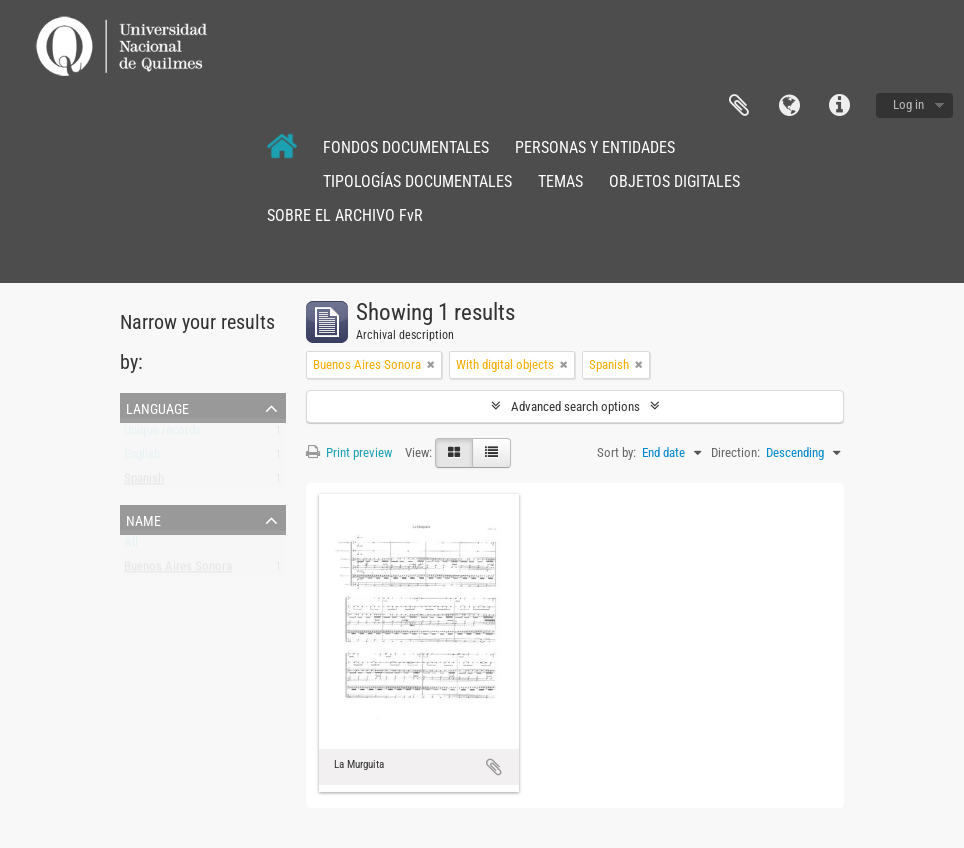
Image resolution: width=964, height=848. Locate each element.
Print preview (349, 452)
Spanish (144, 482)
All (131, 546)
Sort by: (616, 452)
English (142, 458)
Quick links (839, 106)
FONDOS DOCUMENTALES (406, 147)
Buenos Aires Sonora (178, 570)
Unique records (162, 434)
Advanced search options (575, 406)
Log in (908, 104)
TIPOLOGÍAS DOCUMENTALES (417, 181)
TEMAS (560, 181)
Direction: (735, 452)
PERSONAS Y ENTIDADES (595, 147)
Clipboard (739, 106)
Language (789, 106)
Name (143, 519)
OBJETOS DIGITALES (674, 181)
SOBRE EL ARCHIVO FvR (345, 215)
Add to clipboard (494, 767)
